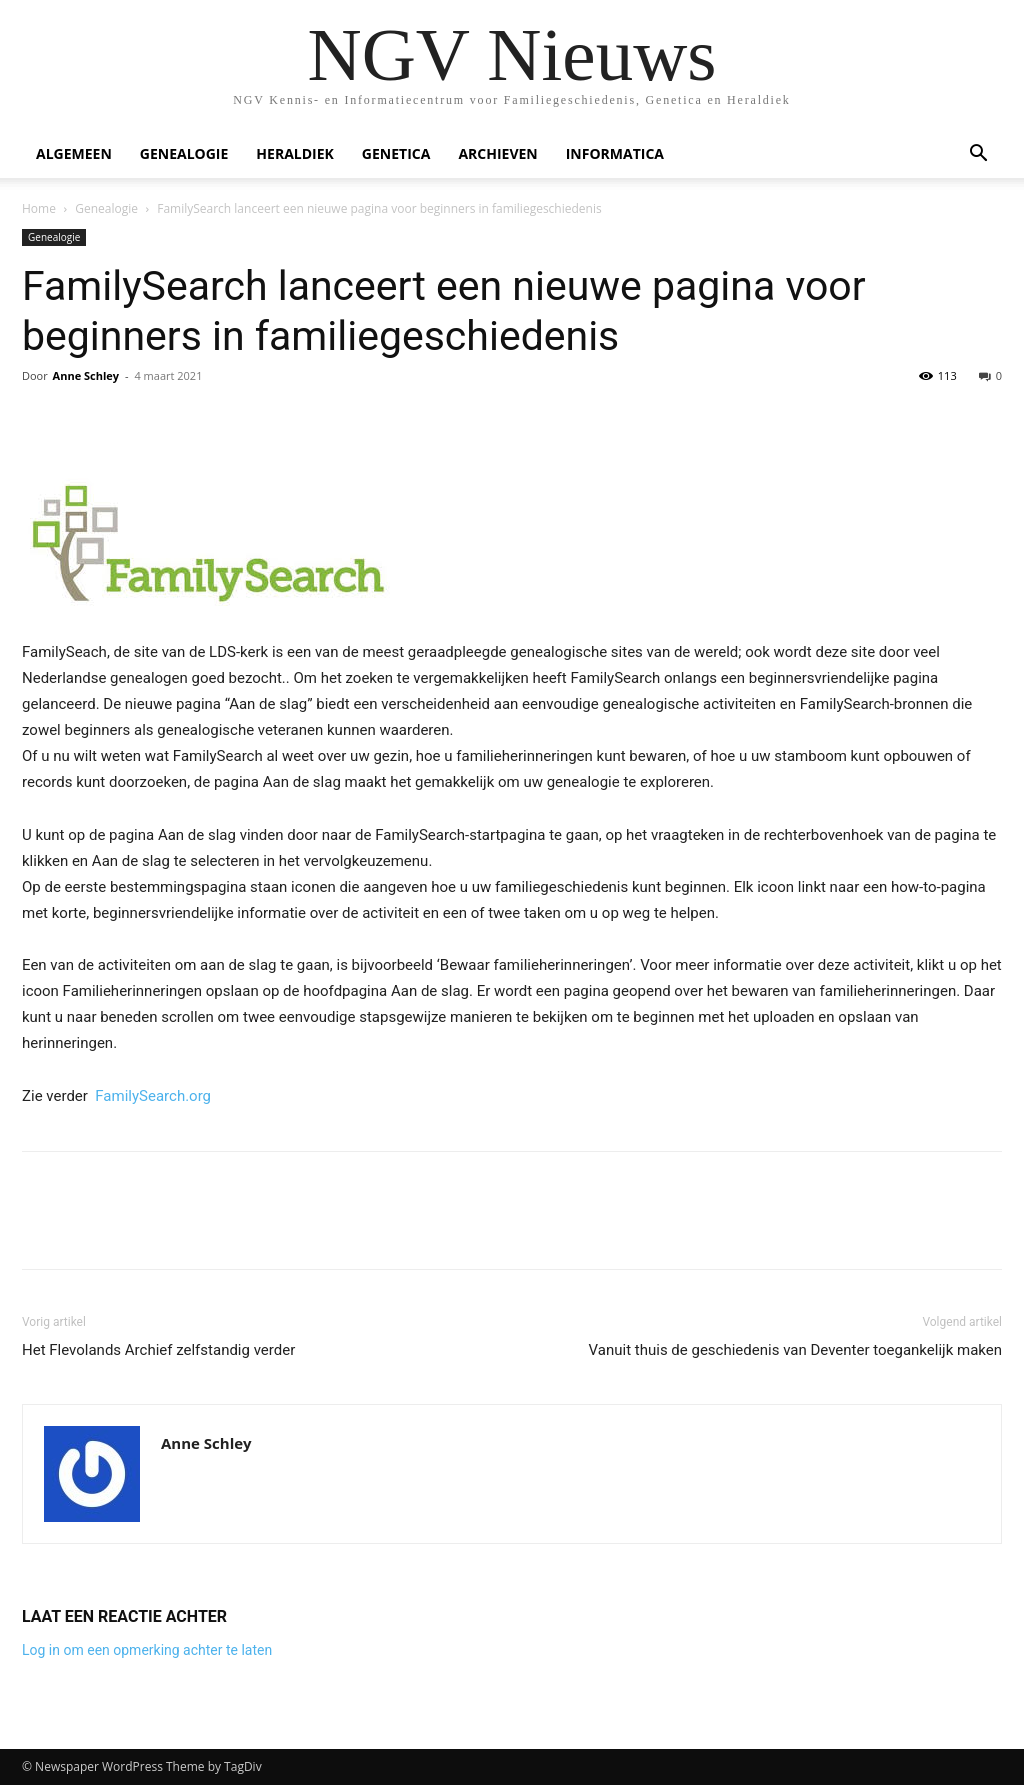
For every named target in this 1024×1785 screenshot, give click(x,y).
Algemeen (74, 153)
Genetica (396, 153)
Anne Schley (86, 375)
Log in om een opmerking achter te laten (147, 1650)
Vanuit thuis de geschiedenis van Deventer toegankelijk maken (795, 1350)
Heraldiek (295, 153)
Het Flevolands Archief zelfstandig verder (158, 1350)
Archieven (497, 153)
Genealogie (184, 153)
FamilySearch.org (153, 1096)
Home (39, 208)
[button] (978, 155)
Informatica (615, 153)
